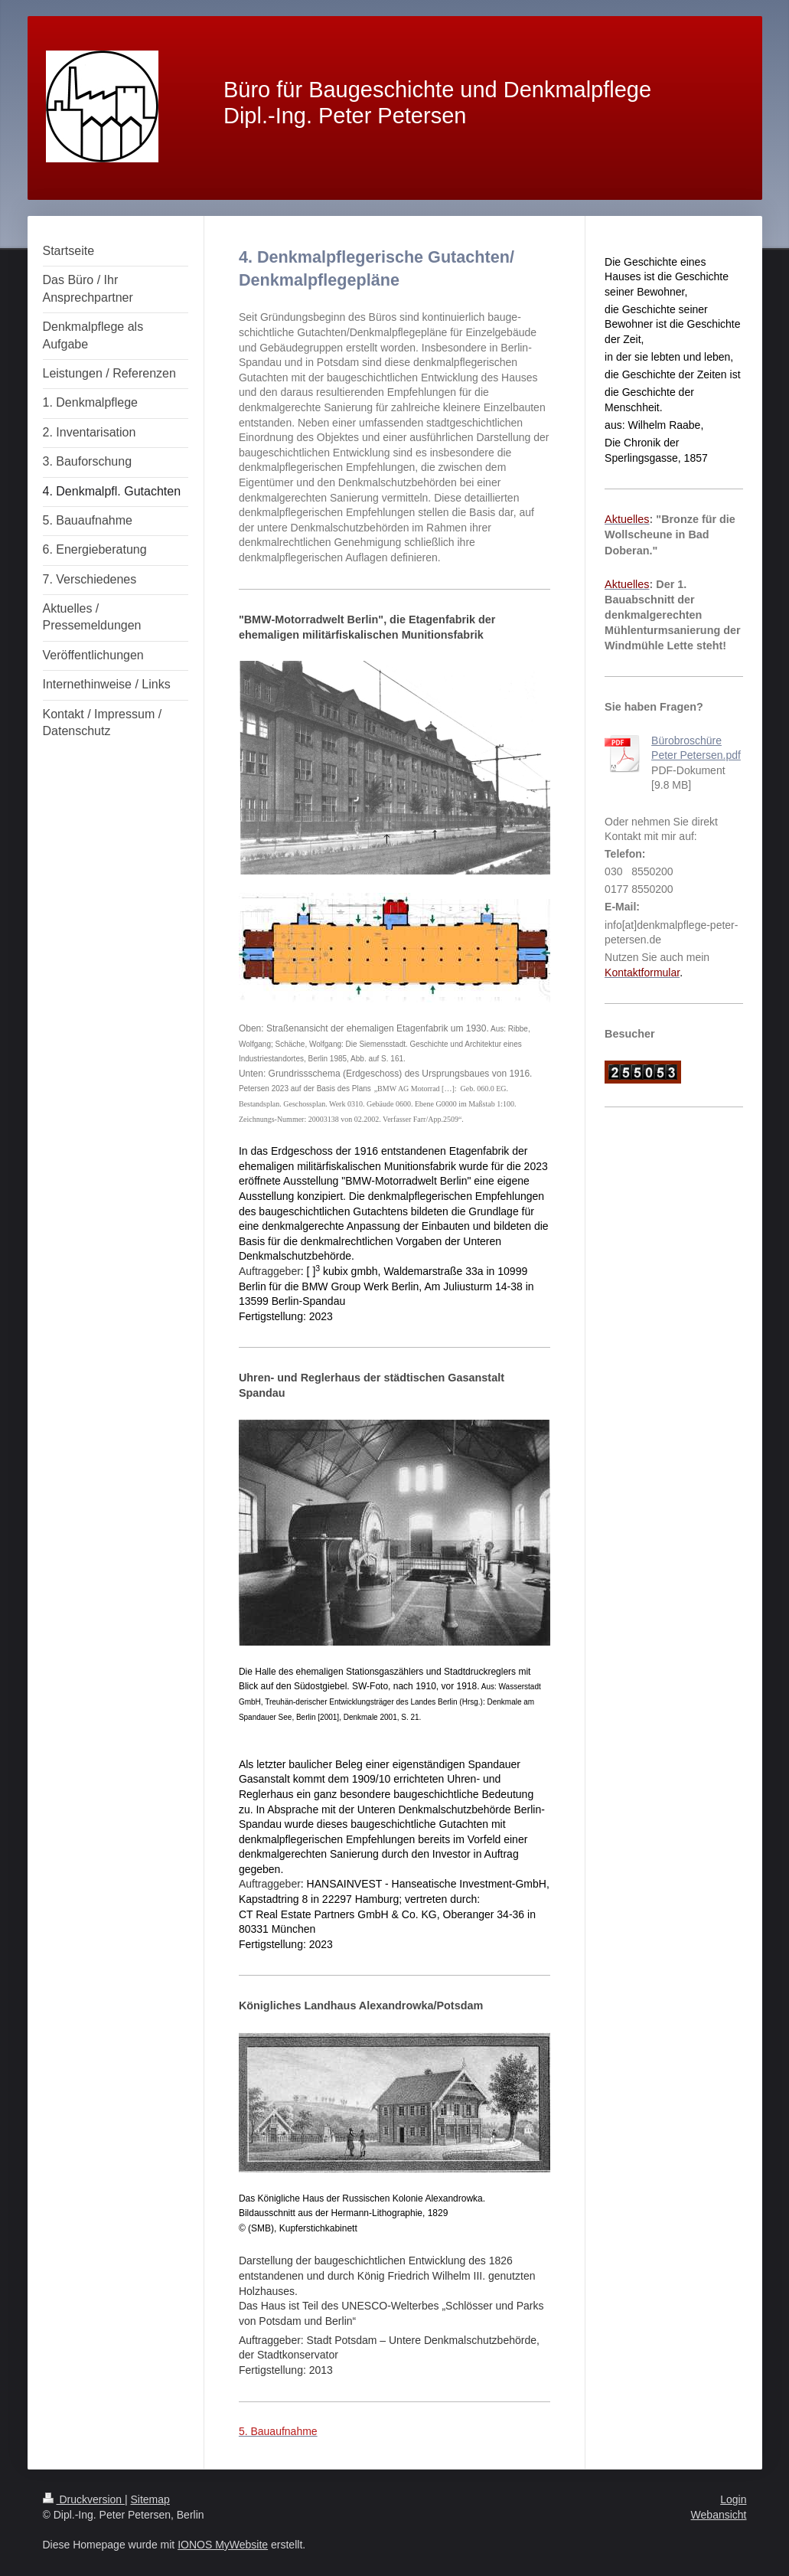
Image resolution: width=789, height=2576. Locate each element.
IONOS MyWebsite (223, 2544)
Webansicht (719, 2515)
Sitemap (150, 2499)
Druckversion (84, 2499)
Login (733, 2499)
